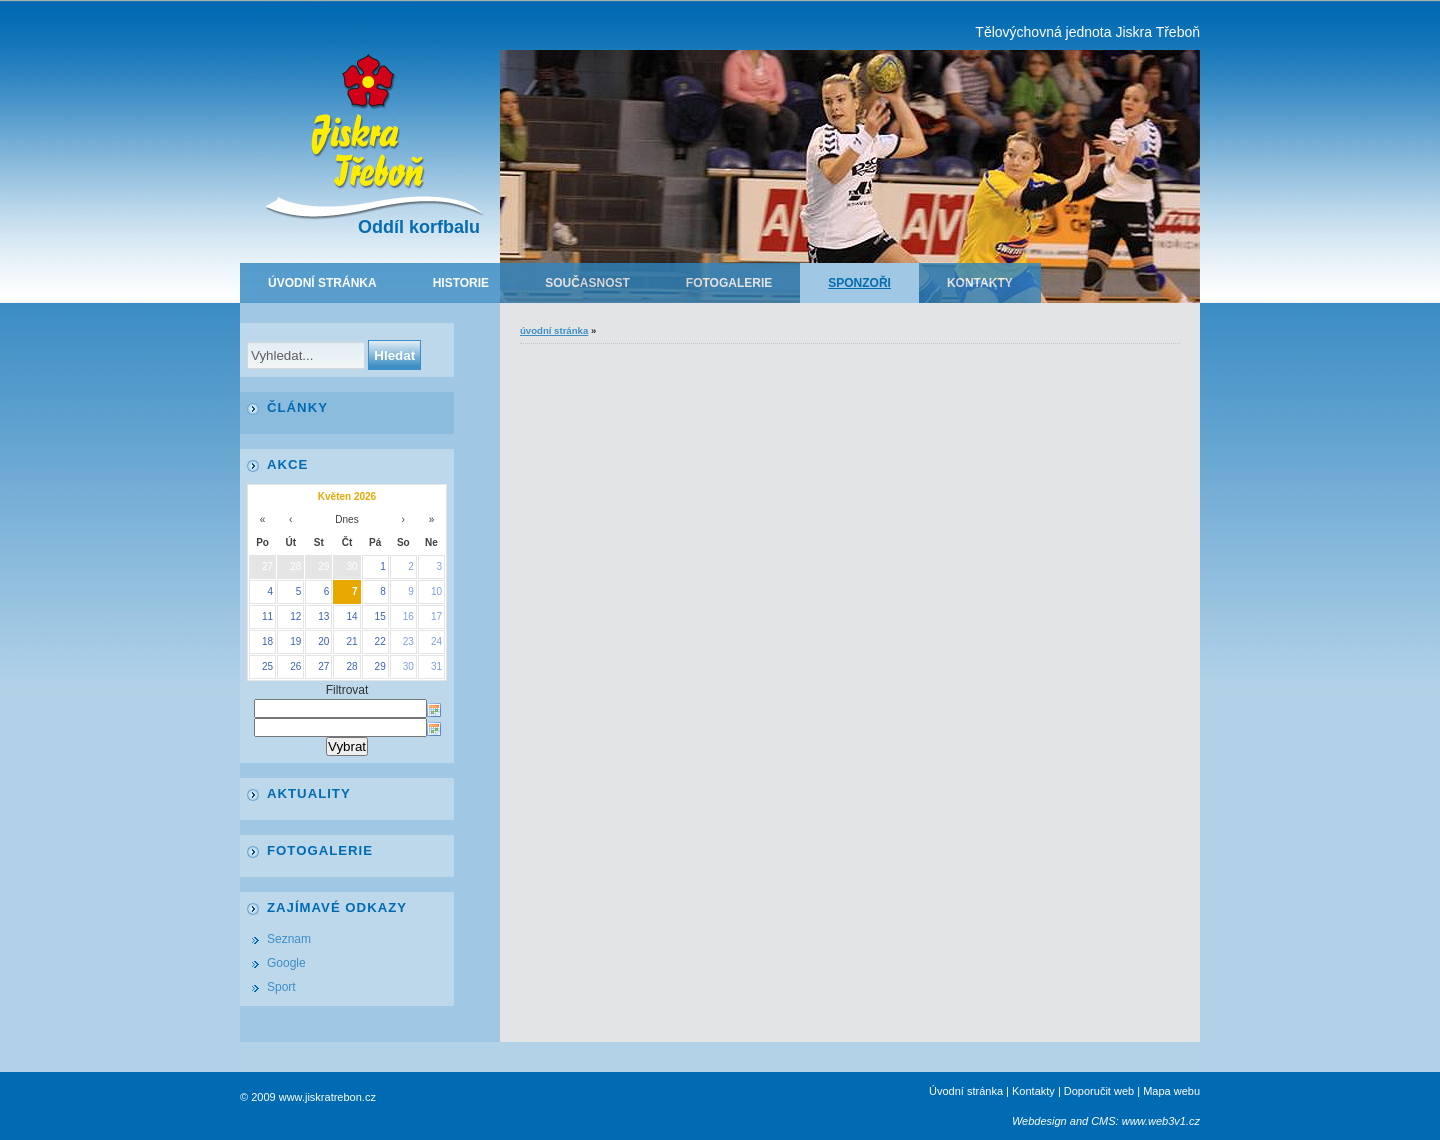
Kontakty (980, 283)
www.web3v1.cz (1161, 1121)
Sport (281, 987)
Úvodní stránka (322, 283)
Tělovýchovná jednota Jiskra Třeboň (1087, 32)
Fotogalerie (729, 283)
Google (286, 963)
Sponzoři (859, 283)
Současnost (587, 283)
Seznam (289, 939)
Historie (461, 283)
